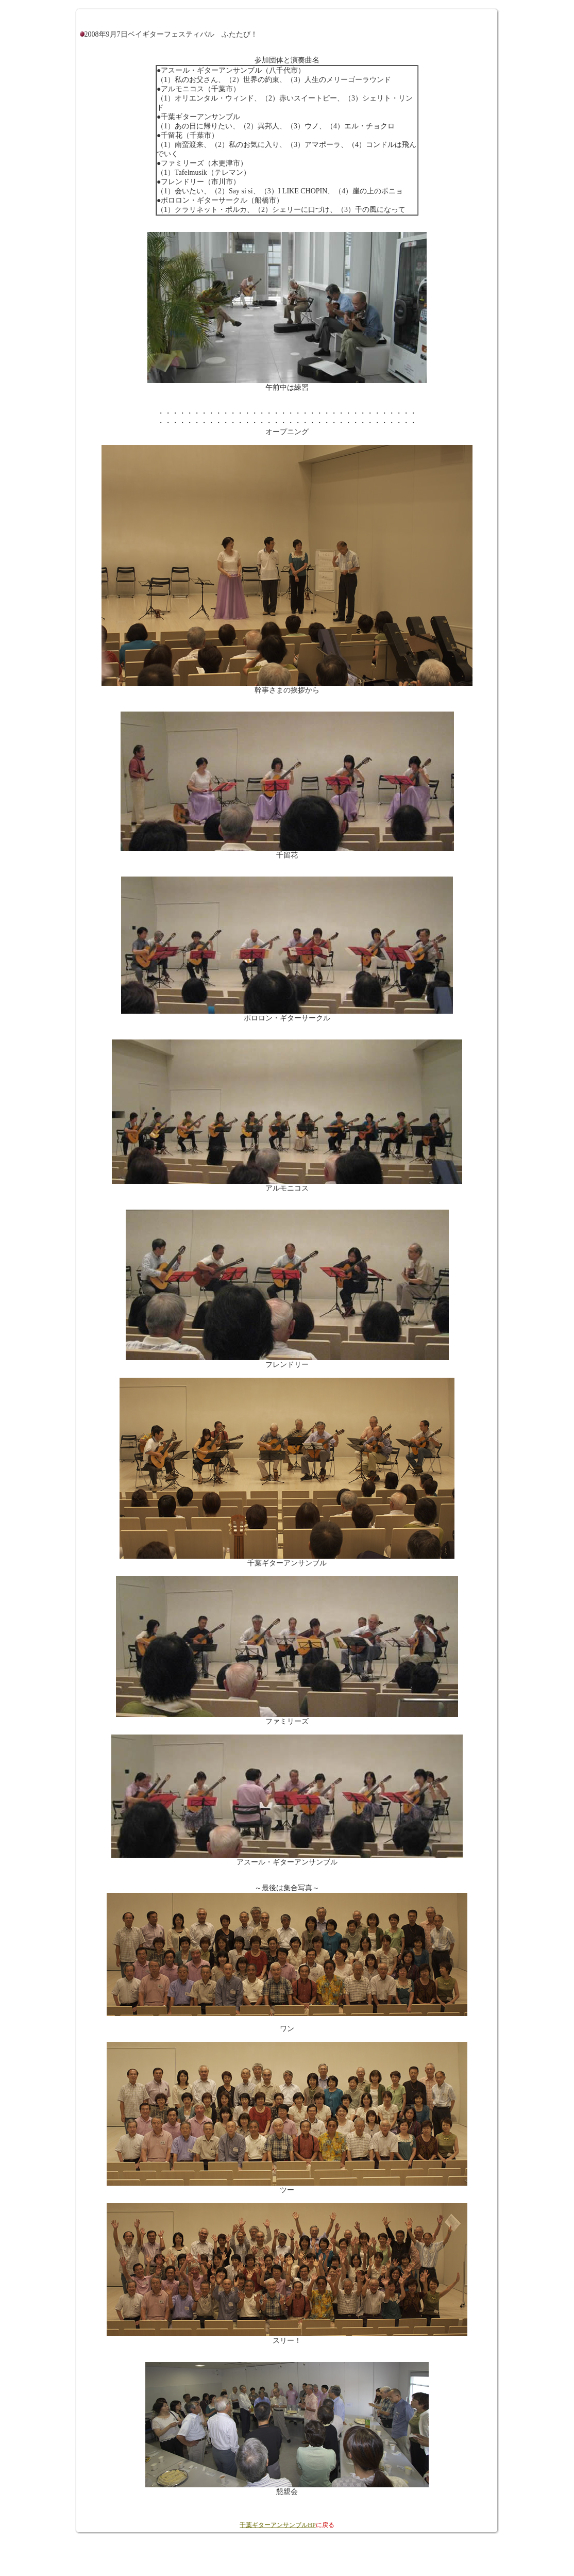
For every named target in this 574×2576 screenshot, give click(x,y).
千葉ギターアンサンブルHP (277, 2525)
